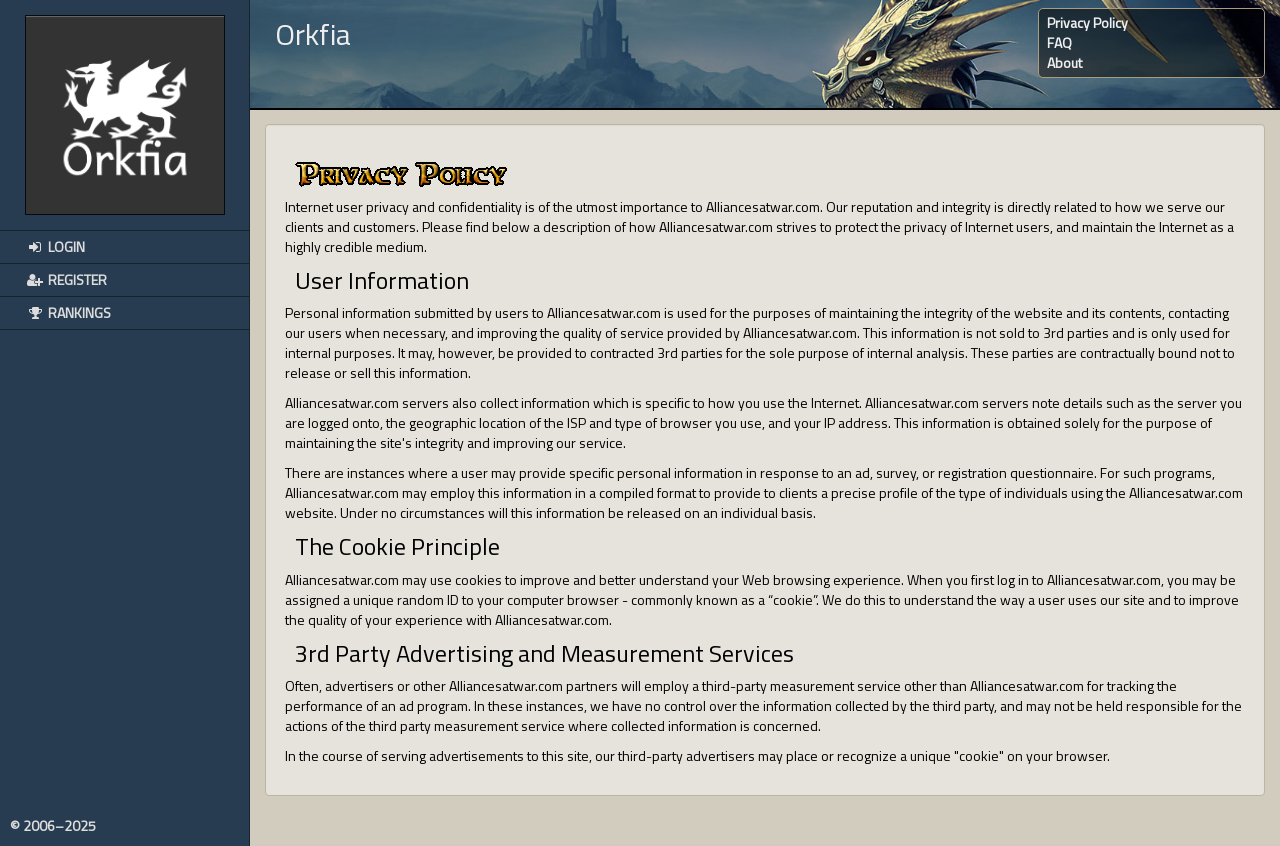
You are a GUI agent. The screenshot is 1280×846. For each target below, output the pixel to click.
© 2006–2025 (53, 826)
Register (66, 279)
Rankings (68, 312)
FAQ (1059, 42)
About (1064, 62)
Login (55, 246)
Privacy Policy (1087, 22)
